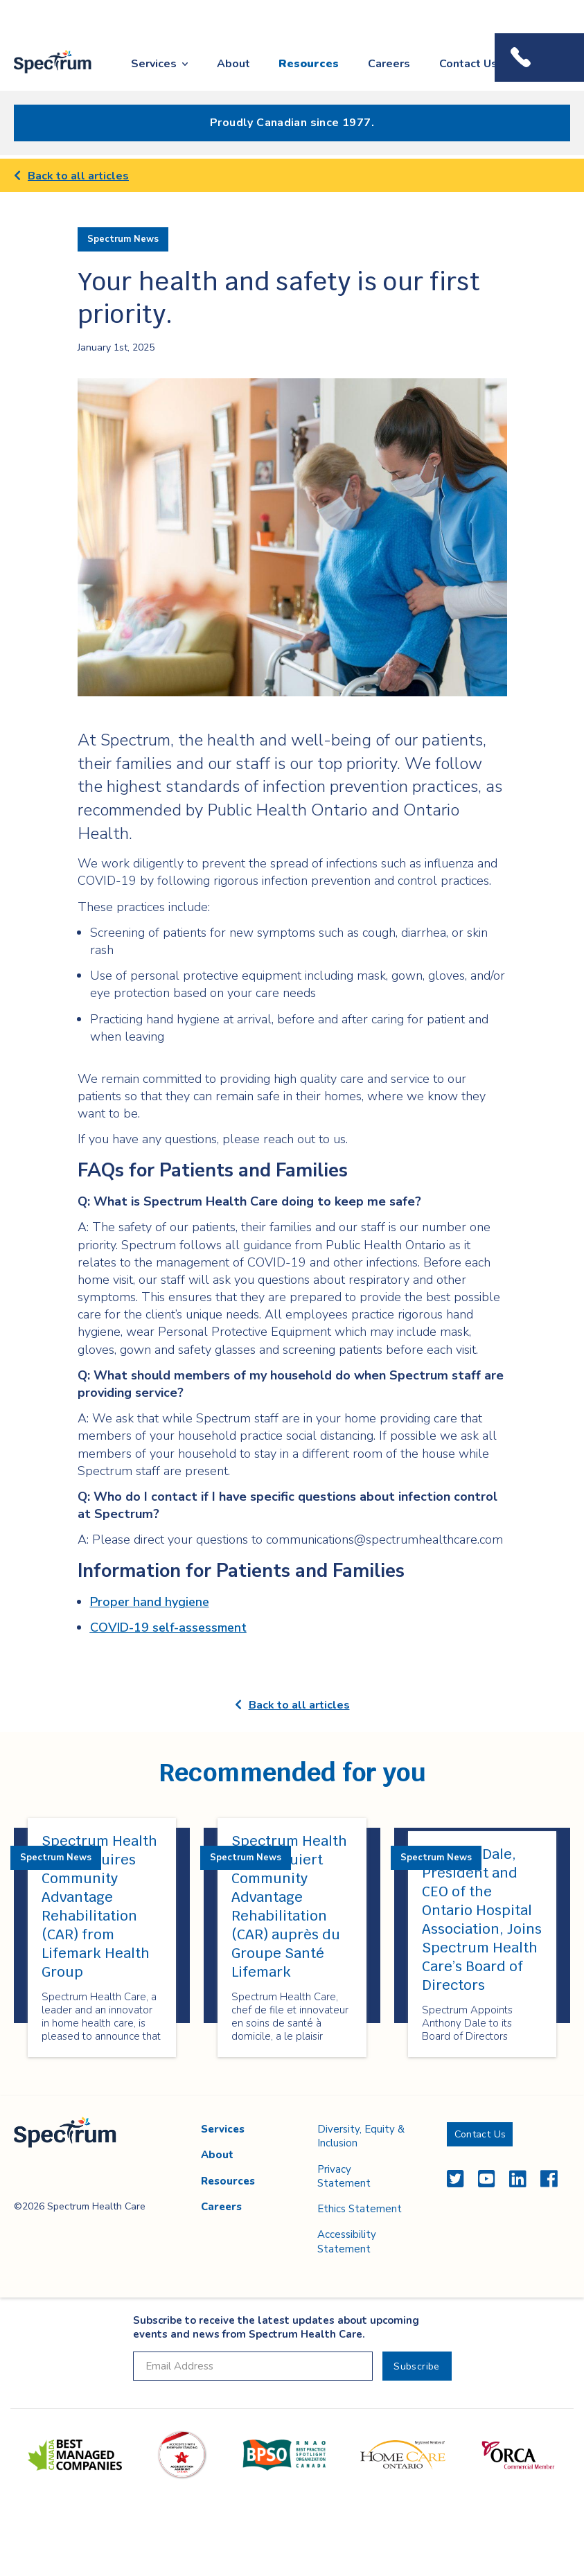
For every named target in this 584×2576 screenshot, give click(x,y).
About (233, 63)
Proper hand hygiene (149, 1602)
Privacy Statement (344, 2176)
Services (154, 63)
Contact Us (468, 63)
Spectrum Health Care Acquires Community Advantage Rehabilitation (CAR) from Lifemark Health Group (99, 1906)
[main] (292, 1127)
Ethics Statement (359, 2209)
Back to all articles (71, 176)
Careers (389, 63)
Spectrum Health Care (43, 74)
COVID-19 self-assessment (168, 1627)
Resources (308, 63)
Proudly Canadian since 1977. (292, 122)
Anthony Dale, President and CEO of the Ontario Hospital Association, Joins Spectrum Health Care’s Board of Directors (482, 1919)
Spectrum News (123, 239)
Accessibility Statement (346, 2241)
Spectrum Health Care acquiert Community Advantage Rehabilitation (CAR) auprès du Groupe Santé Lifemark (289, 1906)
